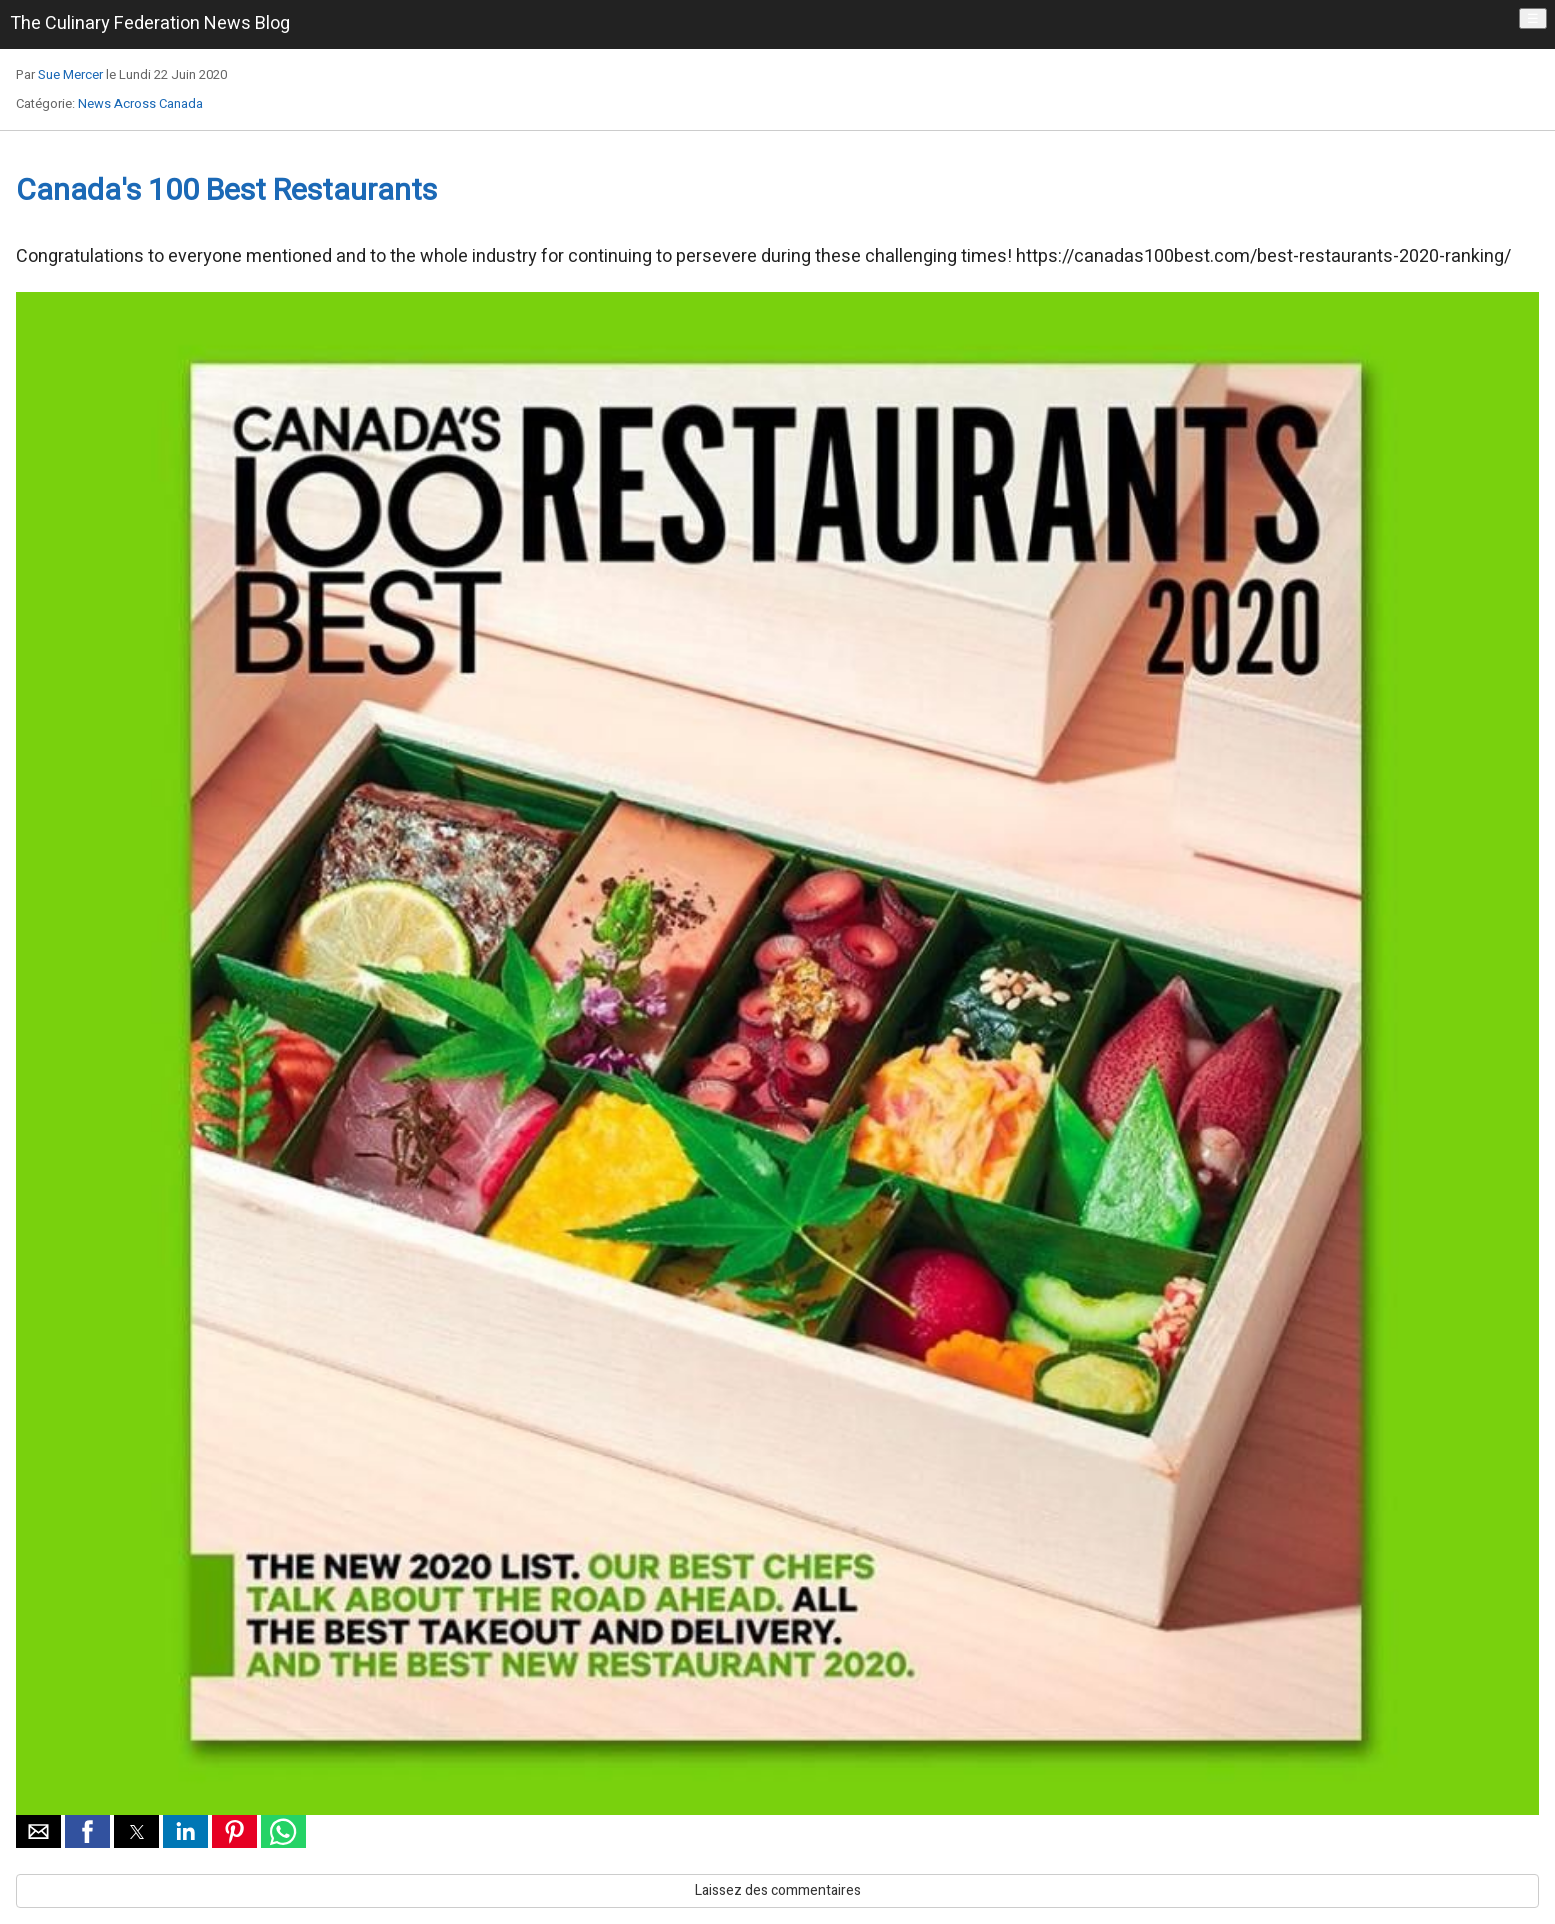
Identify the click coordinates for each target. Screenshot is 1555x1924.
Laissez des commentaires (778, 1890)
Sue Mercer (70, 74)
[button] (38, 1831)
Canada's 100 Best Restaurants (226, 191)
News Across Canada (140, 103)
